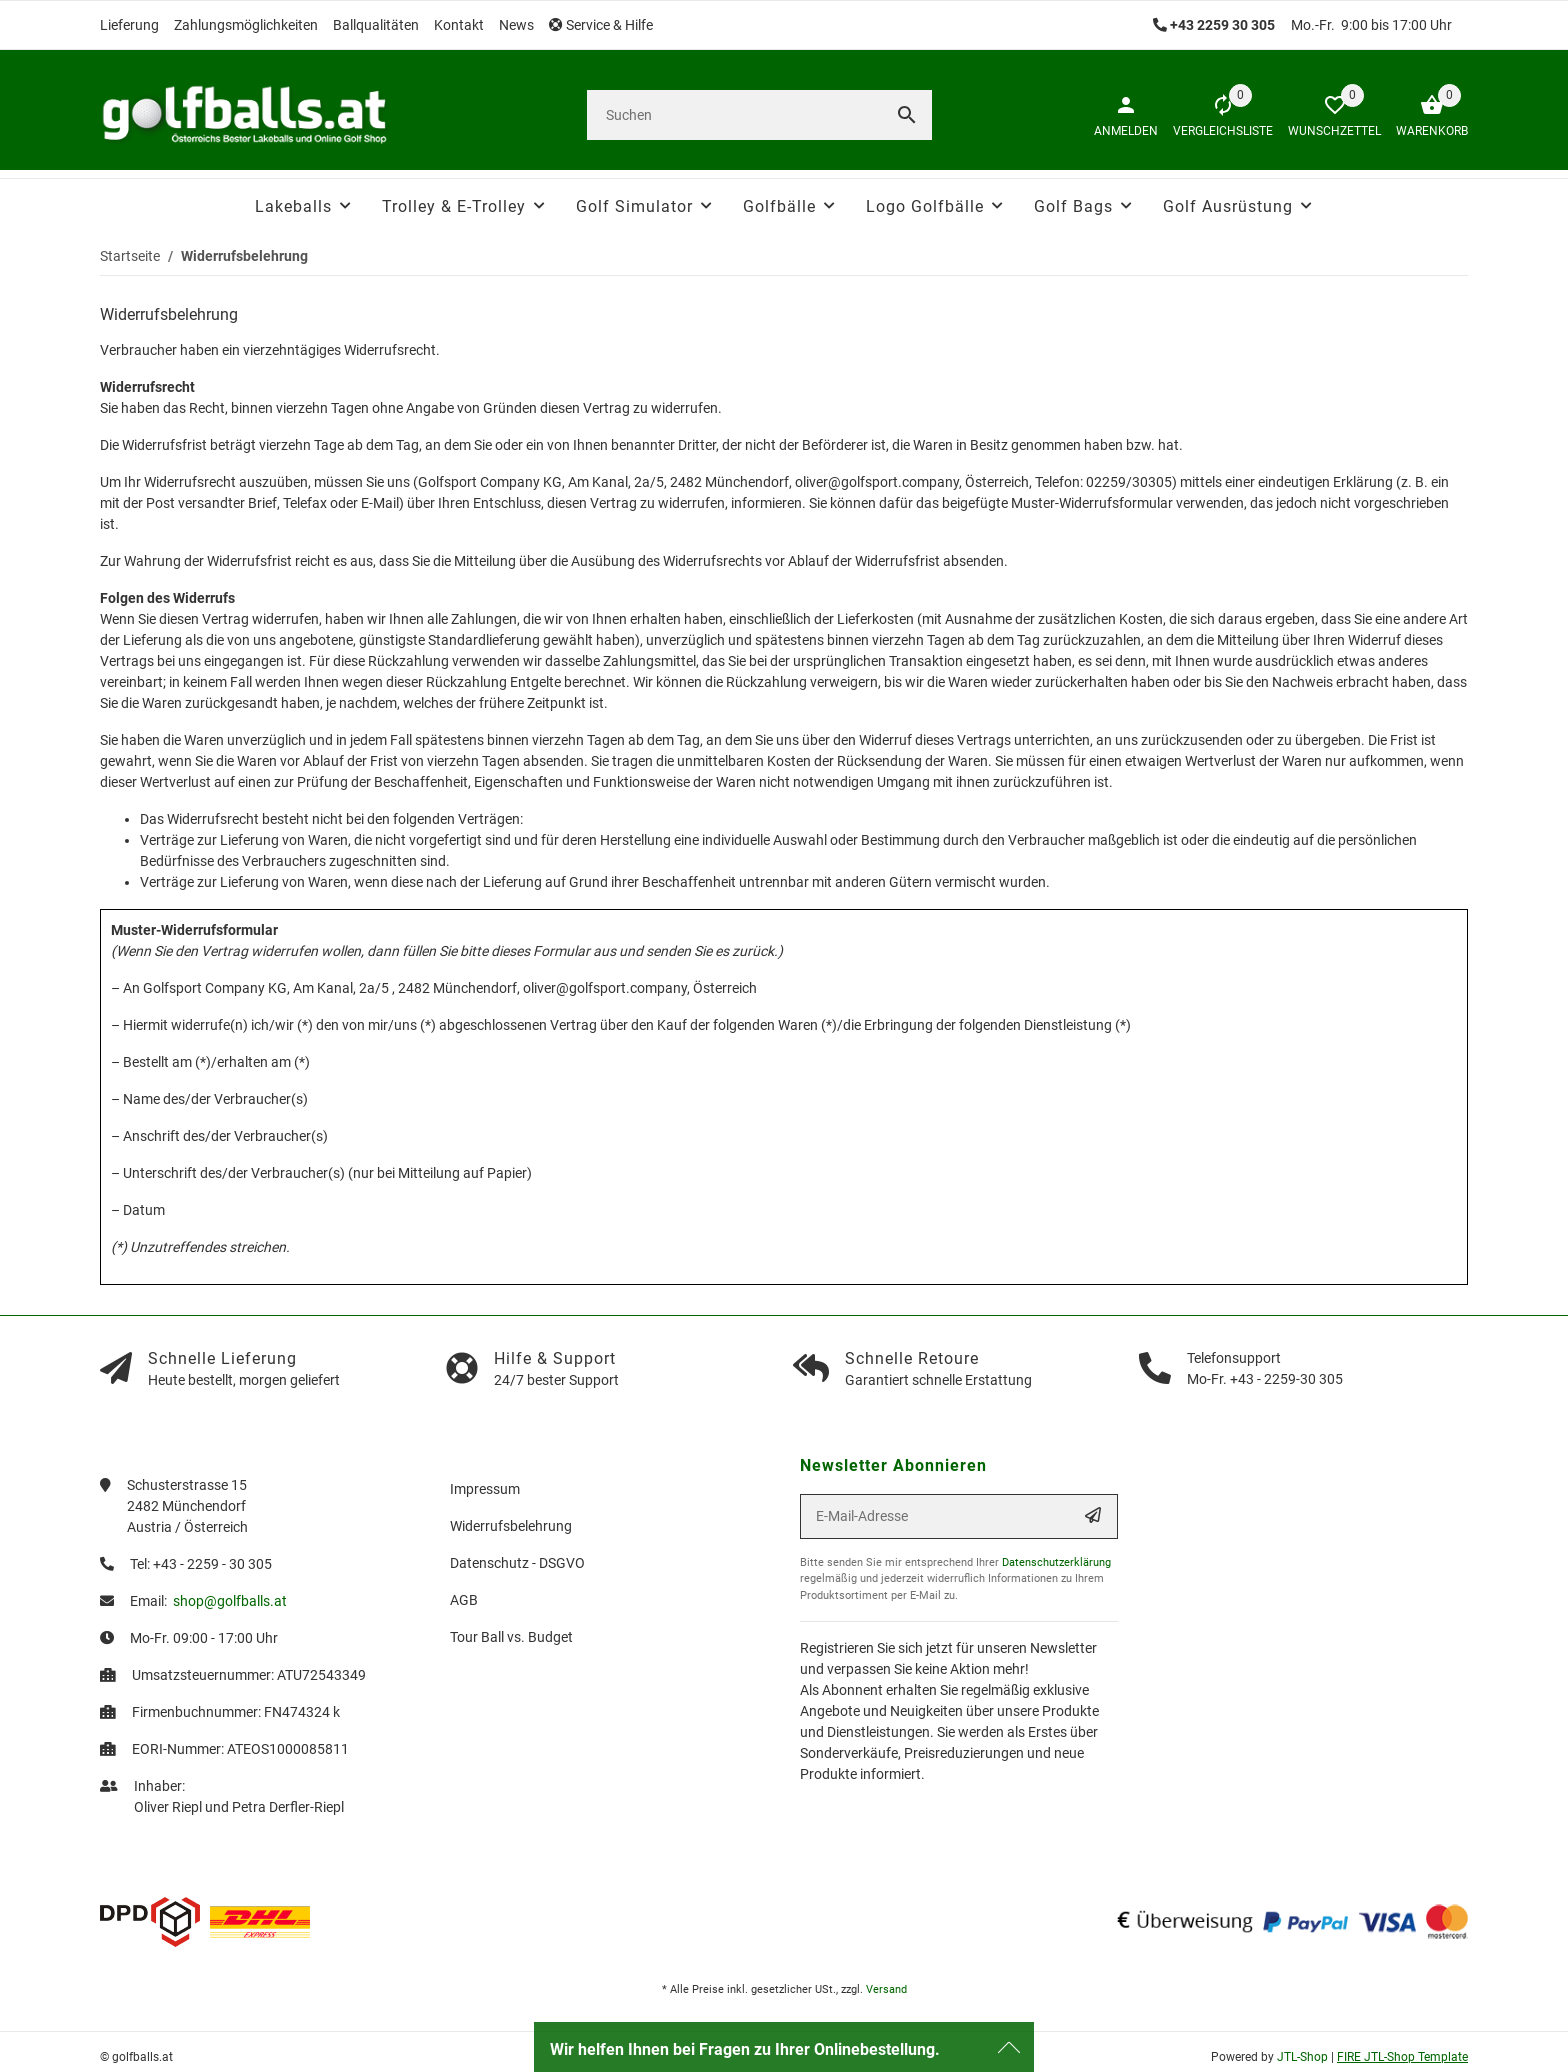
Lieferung (129, 25)
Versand (886, 1989)
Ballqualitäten (376, 25)
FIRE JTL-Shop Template (1402, 2057)
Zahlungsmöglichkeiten (246, 25)
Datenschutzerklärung (1056, 1562)
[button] (608, 25)
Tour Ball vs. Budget (511, 1637)
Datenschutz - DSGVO (517, 1563)
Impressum (485, 1489)
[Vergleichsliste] (1215, 115)
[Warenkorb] (1424, 115)
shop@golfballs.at (230, 1601)
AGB (464, 1600)
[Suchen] (734, 115)
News (516, 25)
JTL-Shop (1304, 2057)
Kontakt (459, 25)
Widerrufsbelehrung (511, 1526)
